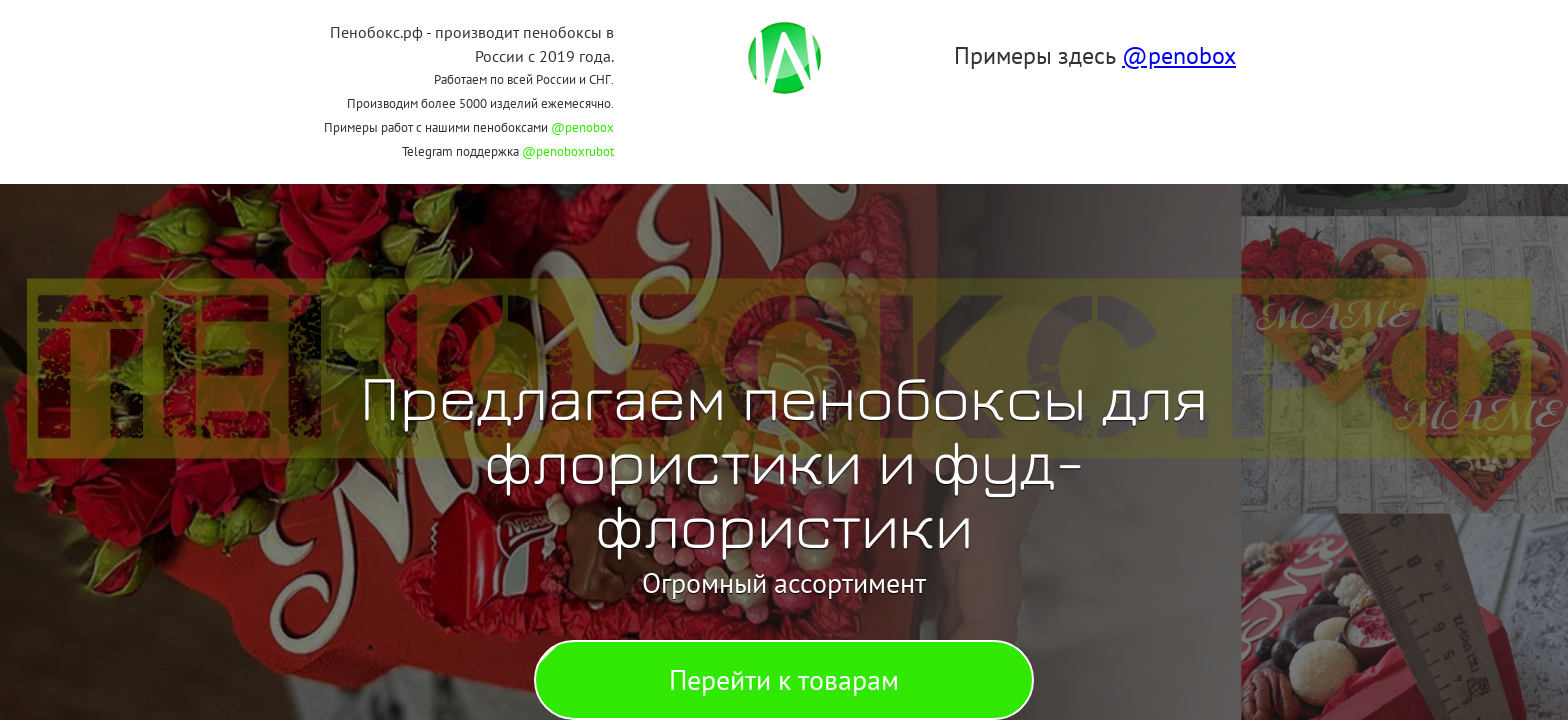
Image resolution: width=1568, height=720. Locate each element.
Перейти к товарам (784, 679)
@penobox (582, 127)
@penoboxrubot (568, 151)
